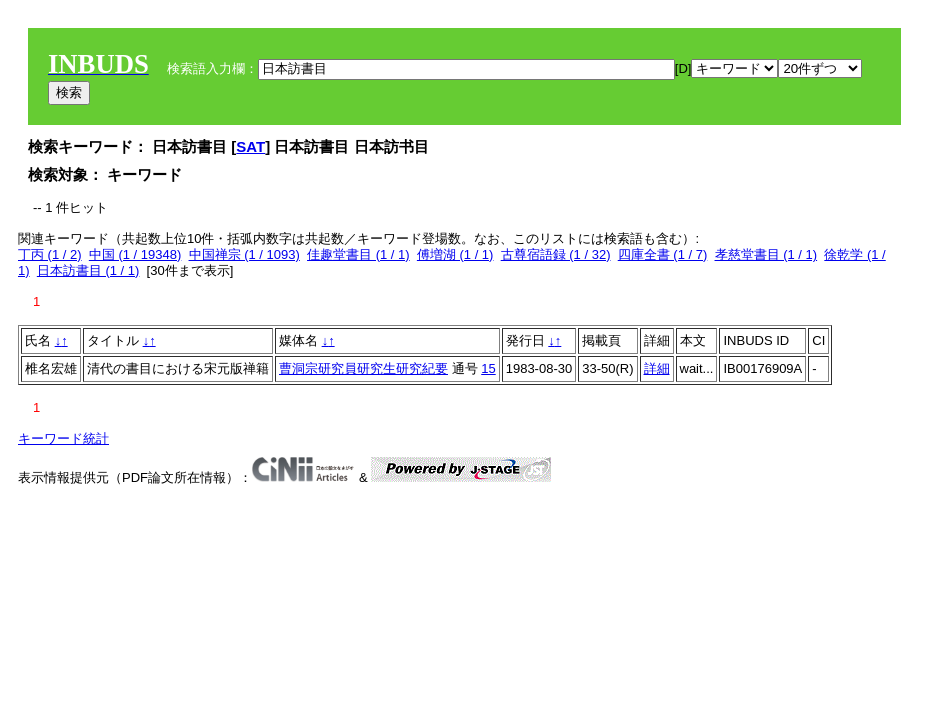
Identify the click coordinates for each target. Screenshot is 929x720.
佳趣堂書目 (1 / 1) (358, 254)
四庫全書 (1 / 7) (663, 254)
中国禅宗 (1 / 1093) (244, 254)
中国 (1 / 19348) (135, 254)
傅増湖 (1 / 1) (455, 254)
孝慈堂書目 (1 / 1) (766, 254)
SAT (250, 146)
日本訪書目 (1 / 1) (88, 270)
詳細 (657, 368)
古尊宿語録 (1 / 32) (556, 254)
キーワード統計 (63, 438)
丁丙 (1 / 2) (50, 254)
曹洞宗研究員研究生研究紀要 (363, 368)
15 (488, 368)
